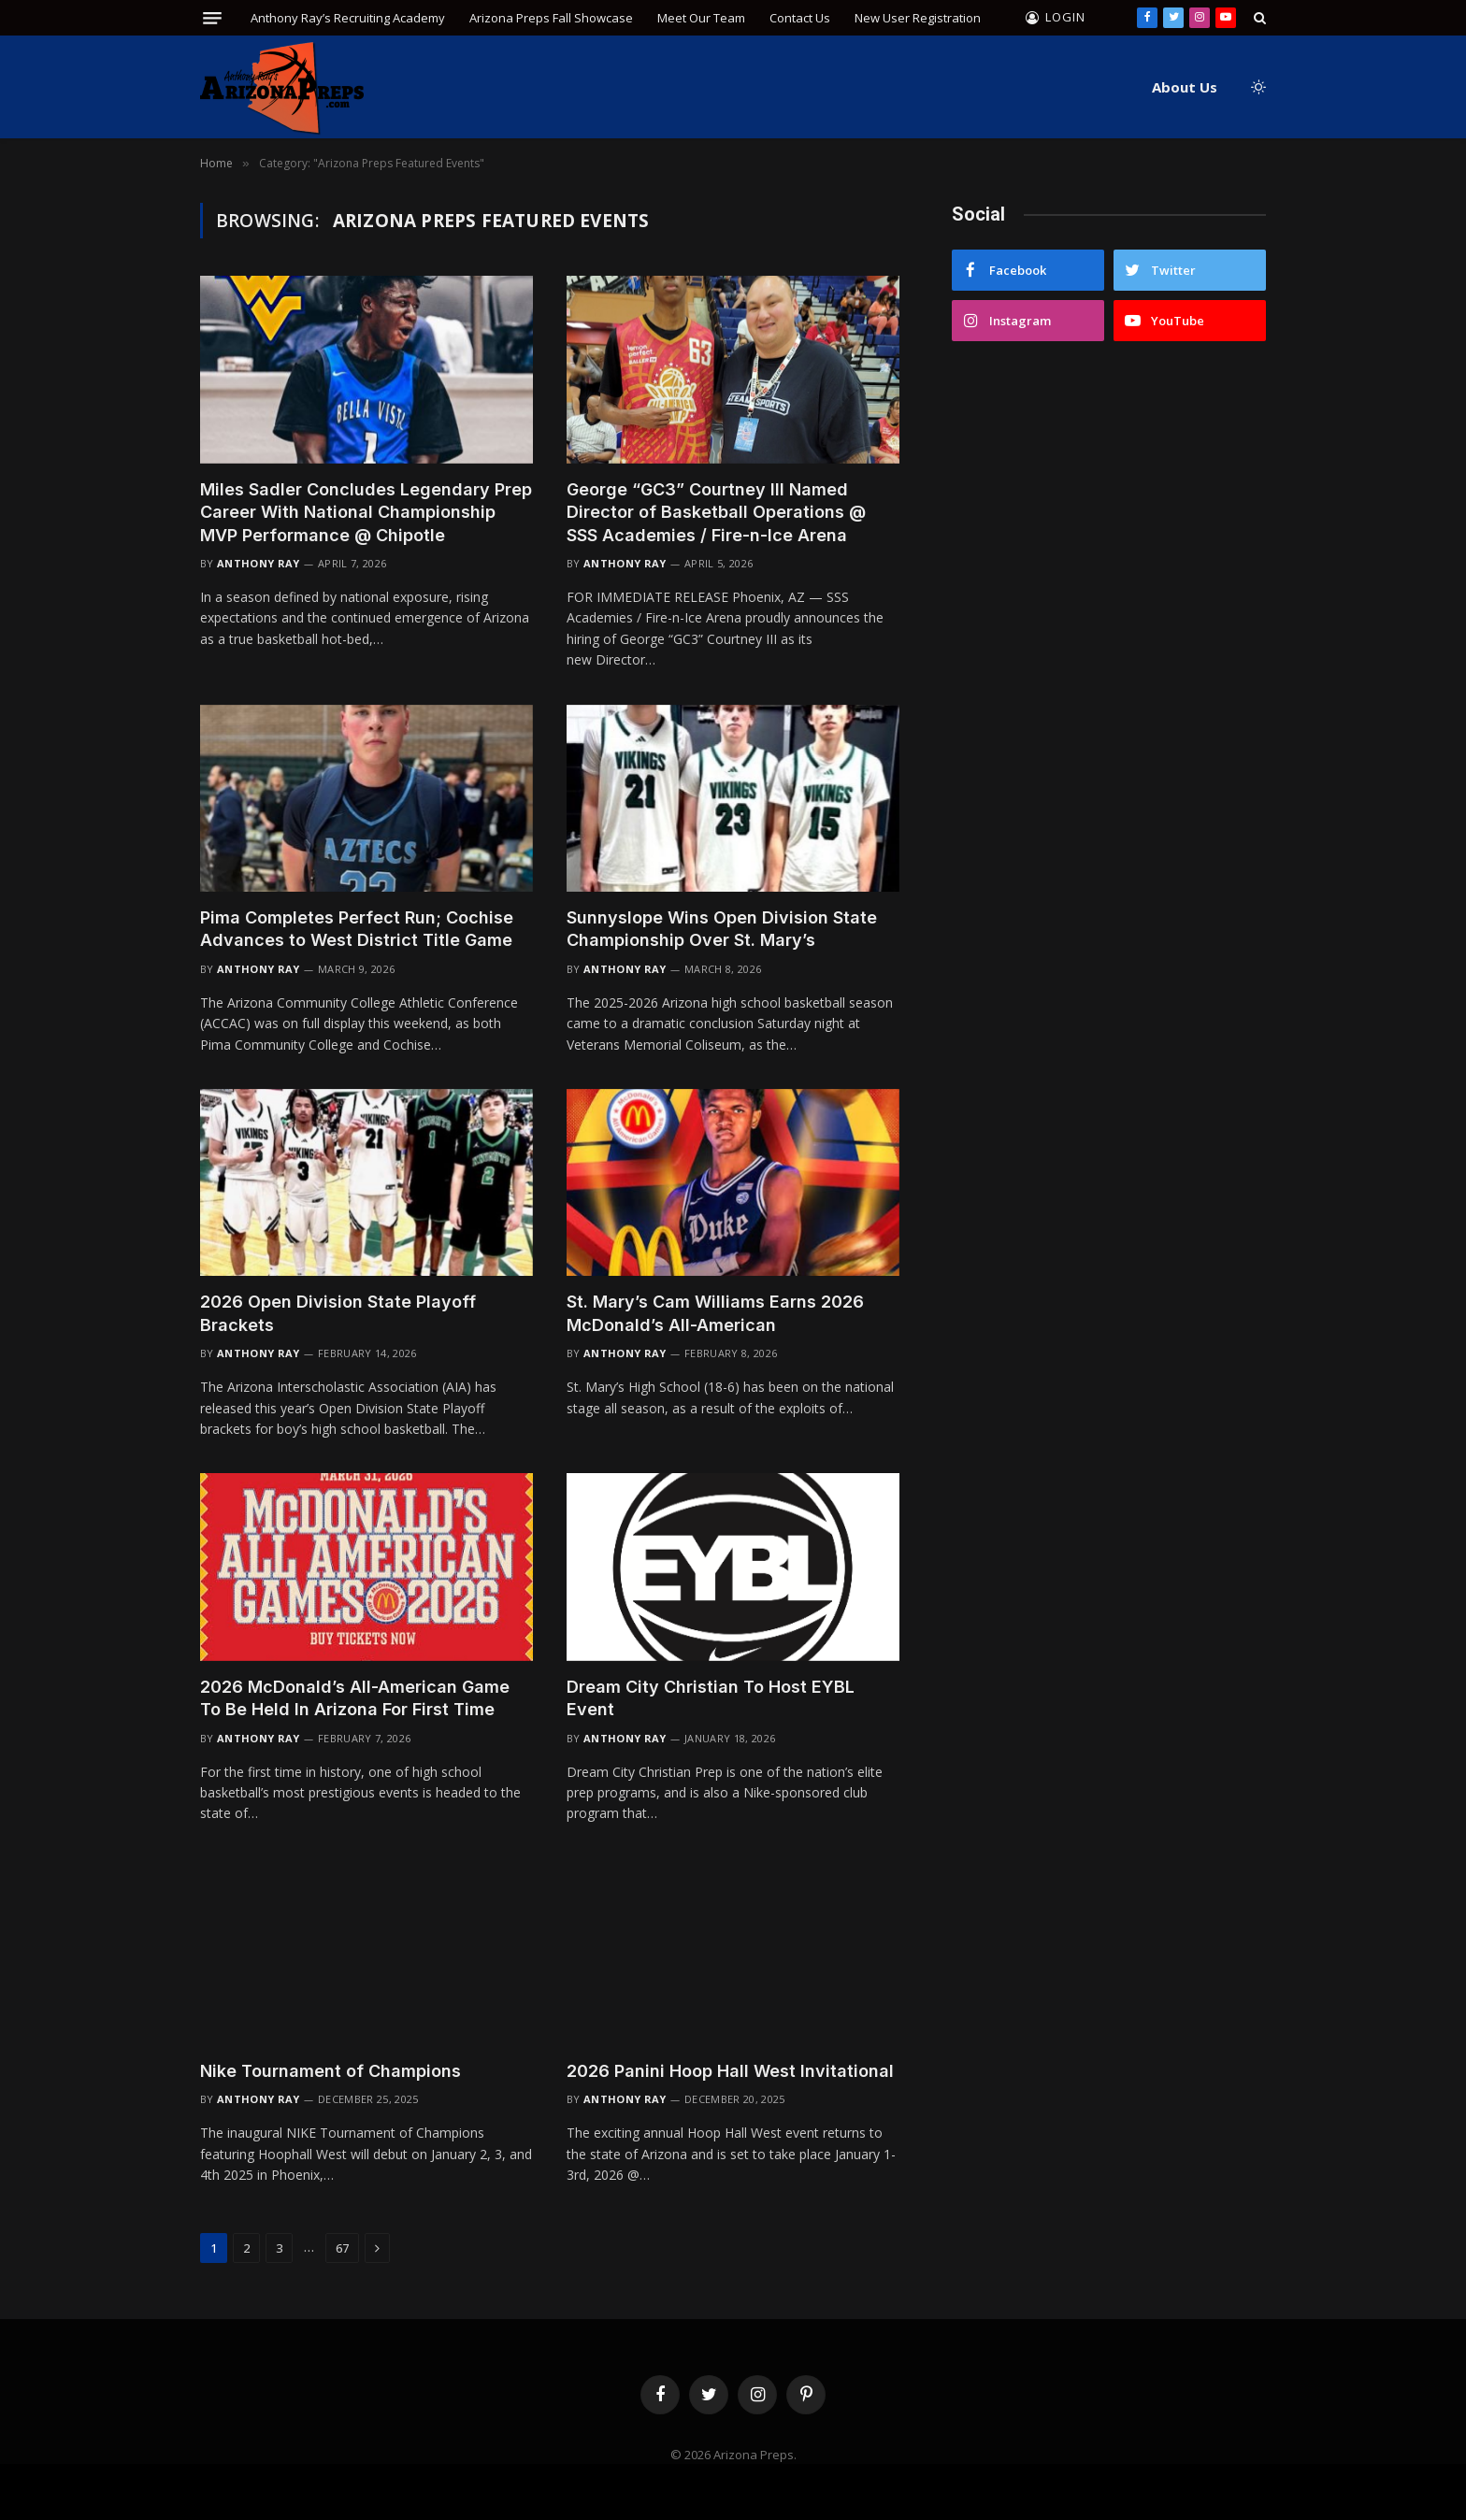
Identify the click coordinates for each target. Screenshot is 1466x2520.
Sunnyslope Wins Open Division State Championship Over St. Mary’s (722, 929)
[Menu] (212, 18)
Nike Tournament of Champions (330, 2071)
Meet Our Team (701, 17)
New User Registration (918, 17)
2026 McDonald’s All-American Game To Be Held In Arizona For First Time (355, 1698)
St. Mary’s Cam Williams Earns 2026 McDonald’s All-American (715, 1313)
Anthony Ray (258, 563)
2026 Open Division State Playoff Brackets (338, 1313)
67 (342, 2248)
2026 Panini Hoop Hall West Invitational (730, 2071)
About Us (1184, 87)
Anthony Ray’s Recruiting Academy (348, 17)
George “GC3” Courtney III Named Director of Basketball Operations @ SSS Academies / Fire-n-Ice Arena (716, 512)
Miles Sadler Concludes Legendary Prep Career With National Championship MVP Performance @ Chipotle (366, 512)
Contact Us (799, 17)
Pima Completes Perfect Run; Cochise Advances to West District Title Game (356, 929)
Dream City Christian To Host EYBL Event (711, 1698)
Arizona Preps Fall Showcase (551, 17)
